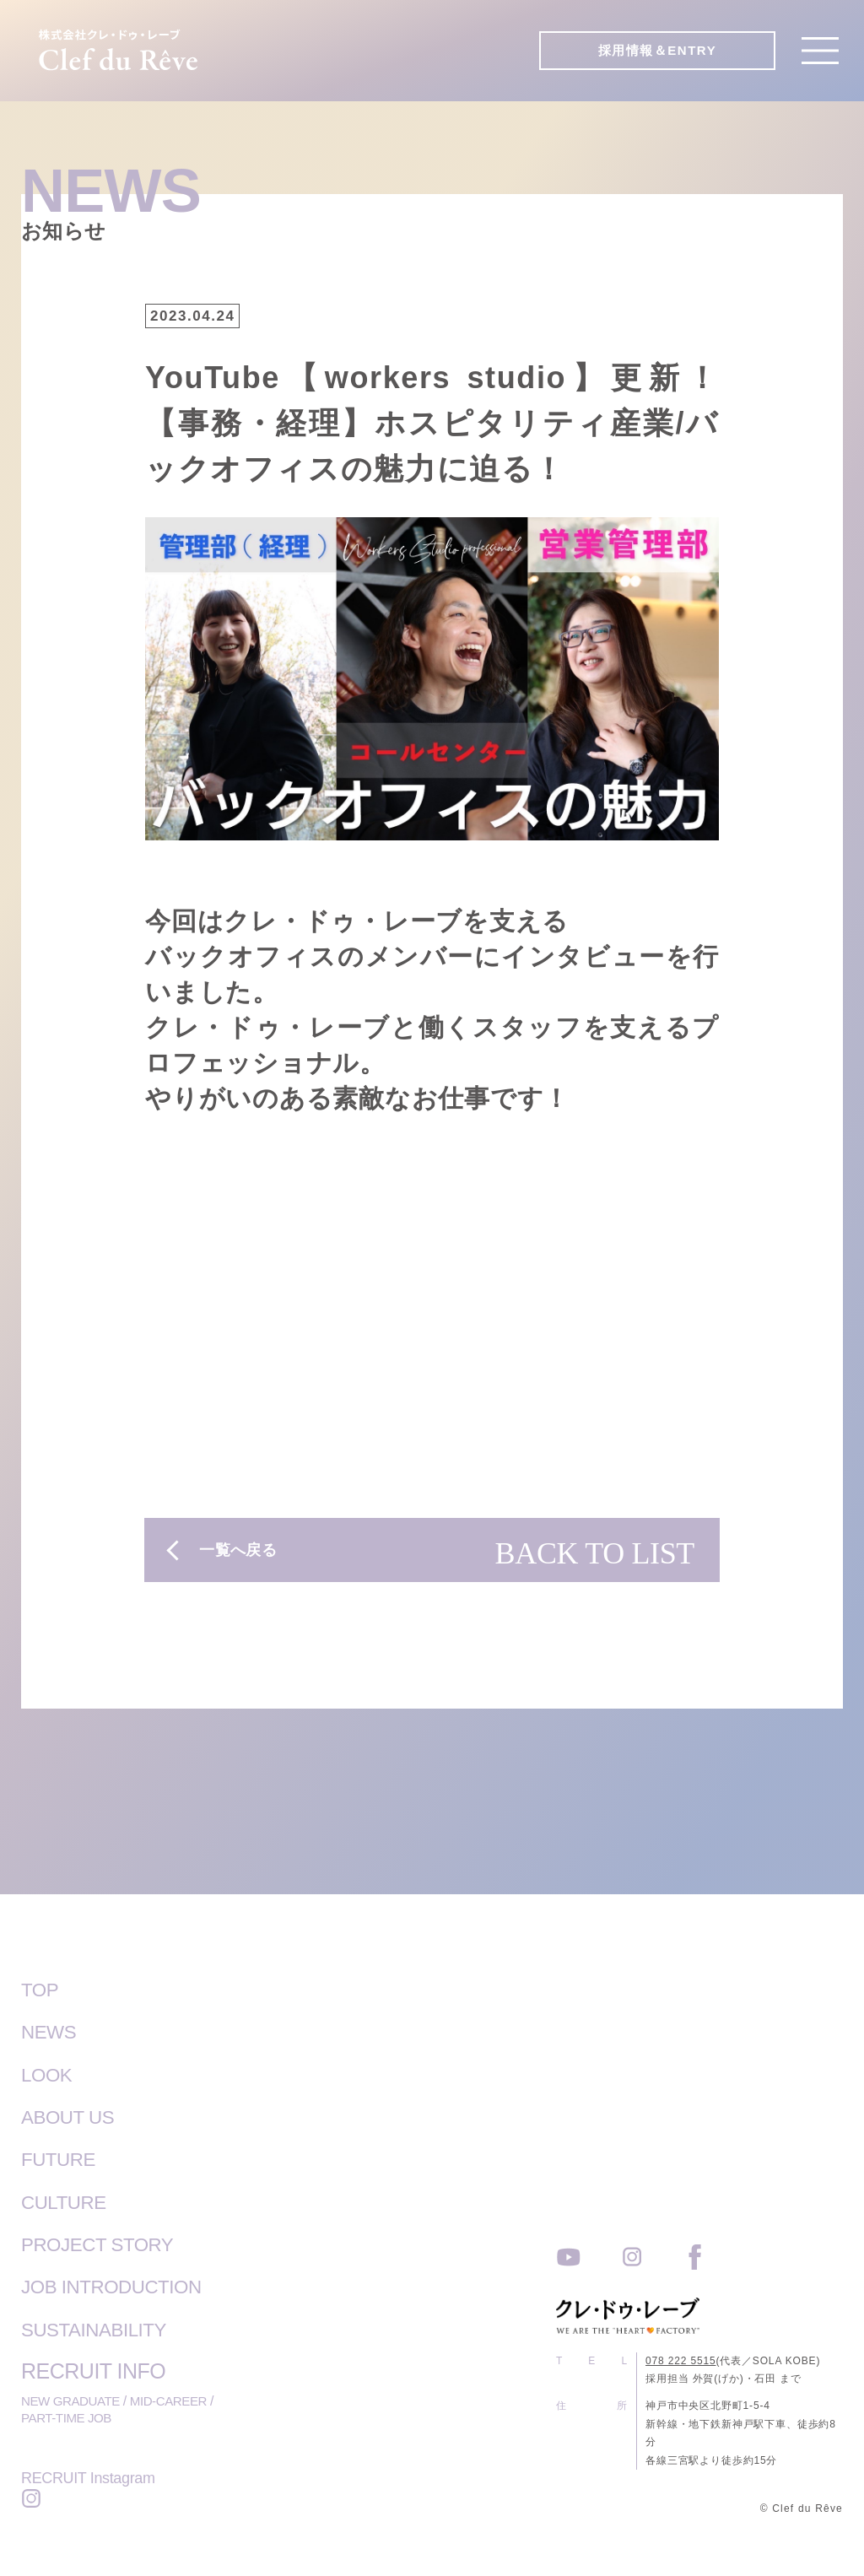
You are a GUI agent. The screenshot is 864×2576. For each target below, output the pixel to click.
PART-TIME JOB (68, 2416)
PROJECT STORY (106, 2243)
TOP (41, 1990)
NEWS (52, 2032)
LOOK (49, 2074)
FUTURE (62, 2158)
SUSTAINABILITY (102, 2327)
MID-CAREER (175, 2399)
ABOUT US (73, 2116)
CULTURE (68, 2200)
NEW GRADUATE (73, 2399)
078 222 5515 (680, 2359)
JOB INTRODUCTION (122, 2285)
